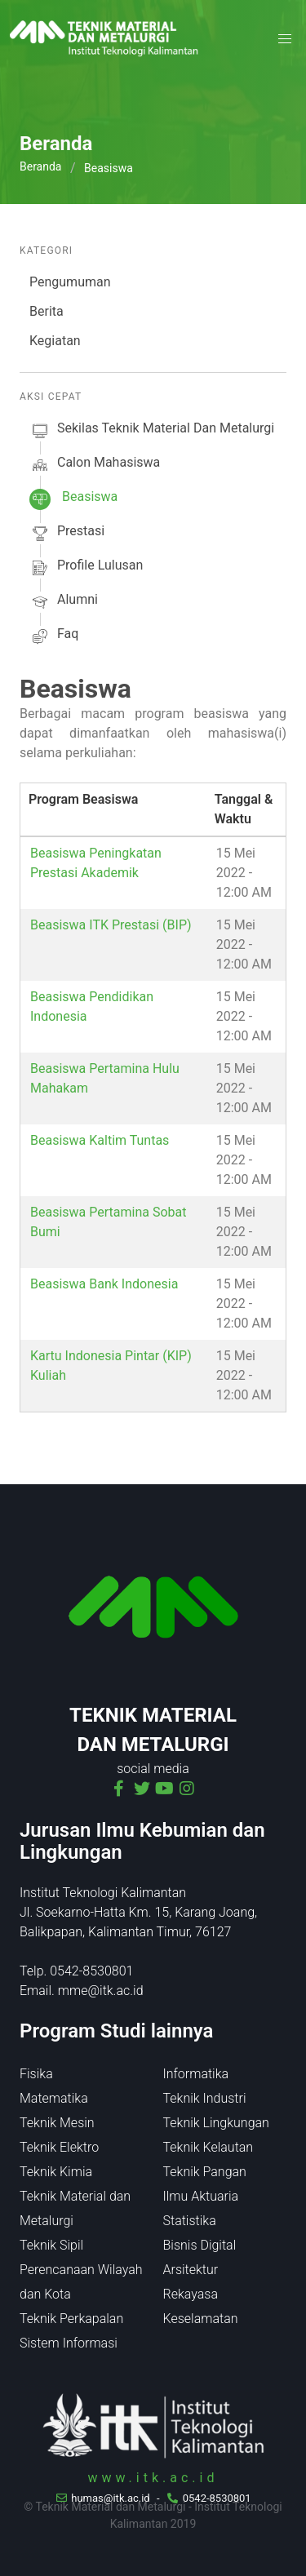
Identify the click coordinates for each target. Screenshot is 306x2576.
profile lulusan (86, 568)
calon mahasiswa (94, 465)
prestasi (66, 533)
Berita (46, 311)
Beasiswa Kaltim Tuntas (99, 1140)
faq (53, 636)
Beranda (40, 166)
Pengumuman (70, 282)
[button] (285, 39)
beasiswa (73, 499)
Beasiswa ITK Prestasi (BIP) (111, 925)
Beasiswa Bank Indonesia (104, 1284)
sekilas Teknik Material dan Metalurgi (151, 430)
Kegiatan (55, 340)
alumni (63, 602)
